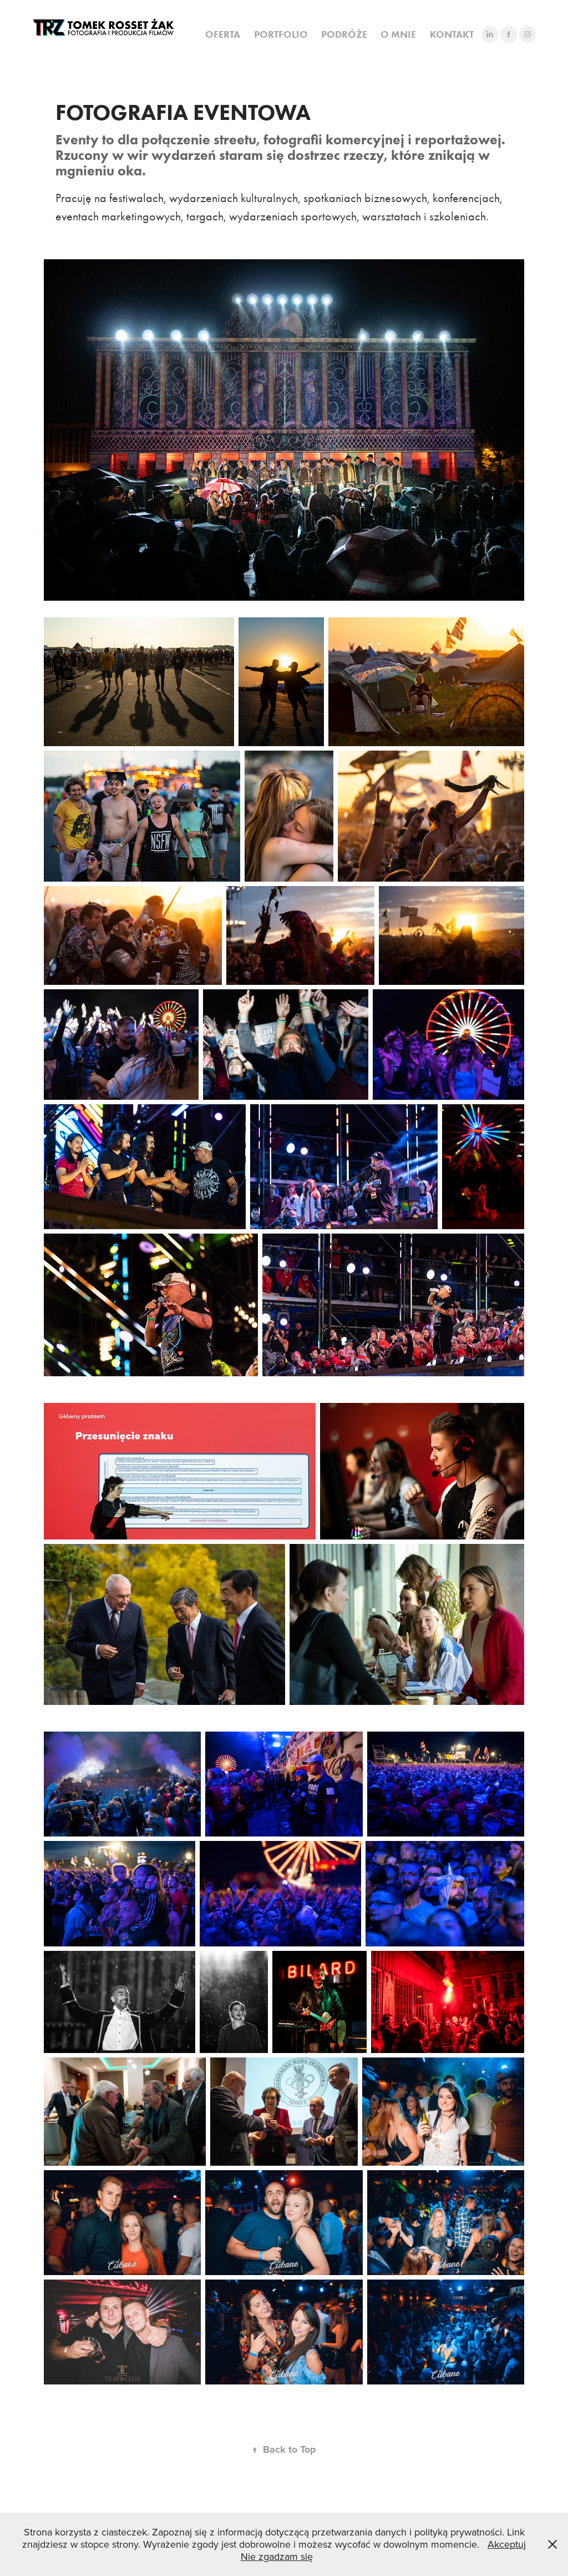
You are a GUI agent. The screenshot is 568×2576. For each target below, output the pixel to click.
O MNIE (398, 34)
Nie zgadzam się (277, 2556)
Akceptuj (507, 2544)
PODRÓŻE (344, 34)
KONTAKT (452, 34)
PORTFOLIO (281, 34)
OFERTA (222, 34)
